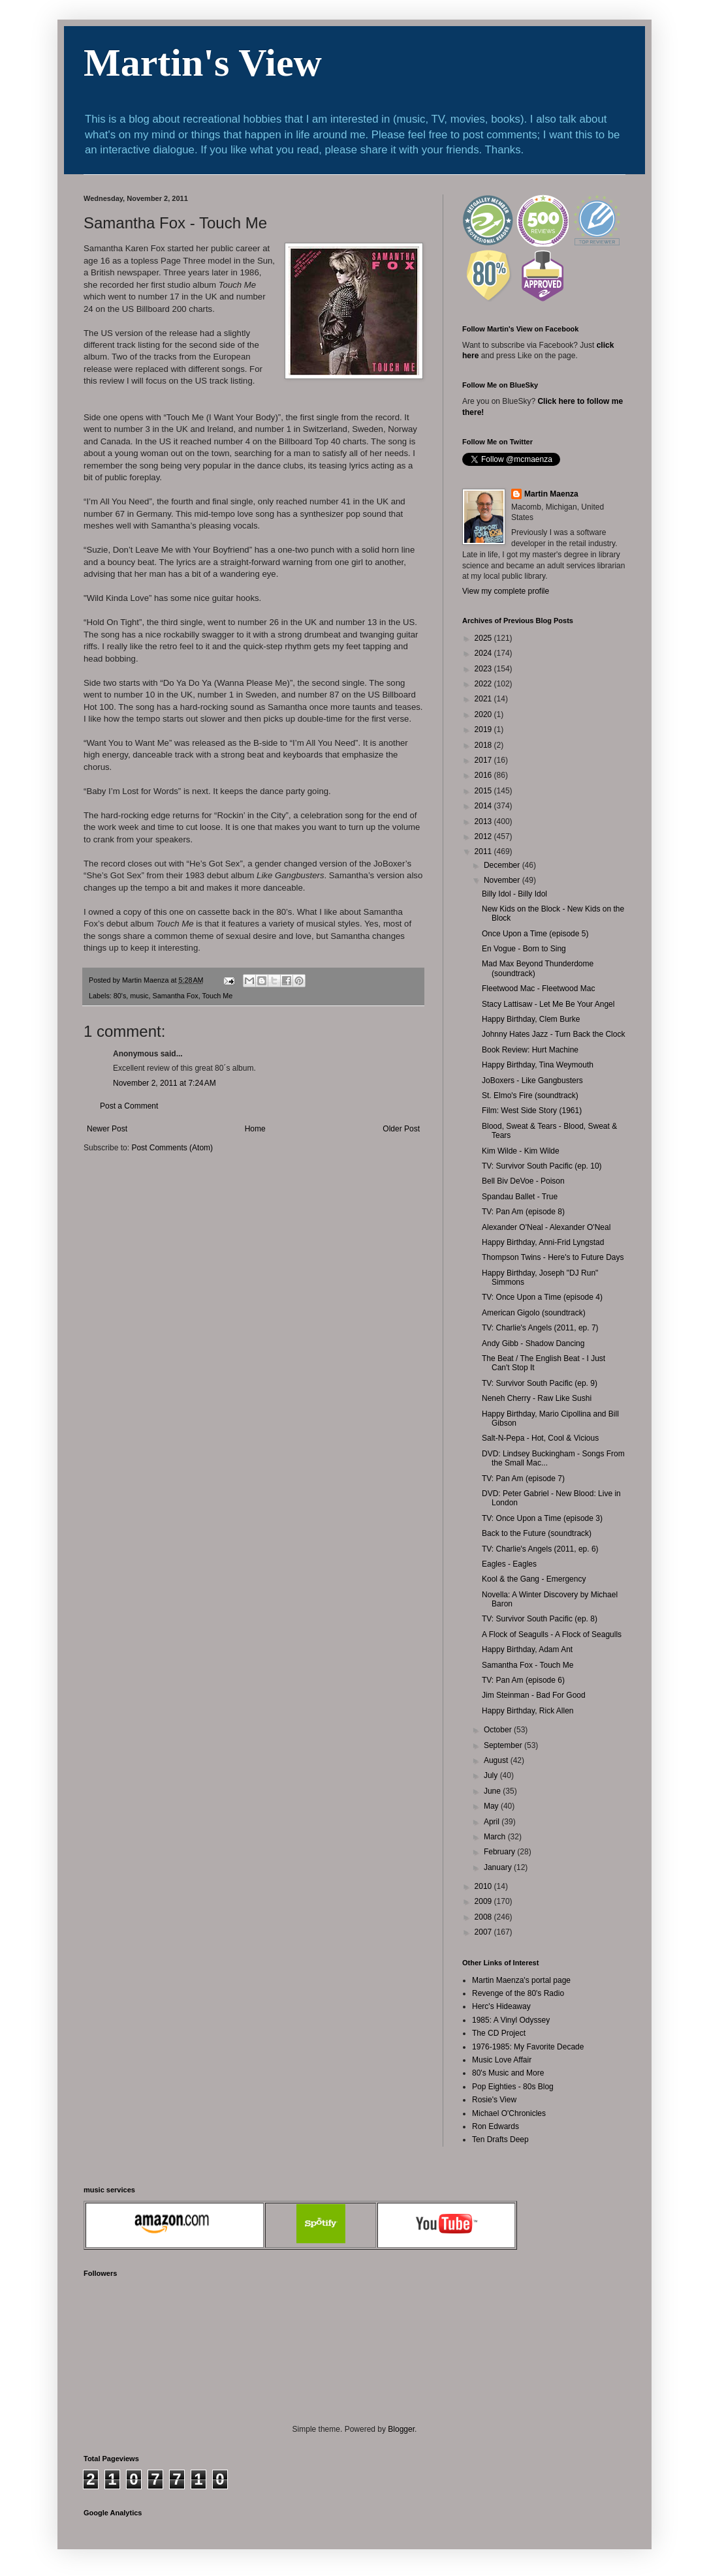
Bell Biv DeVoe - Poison (523, 1181)
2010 (484, 1886)
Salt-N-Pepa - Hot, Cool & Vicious (540, 1438)
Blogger (401, 2429)
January (499, 1867)
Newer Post (107, 1128)
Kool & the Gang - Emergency (534, 1579)
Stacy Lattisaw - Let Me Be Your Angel (548, 1004)
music (139, 996)
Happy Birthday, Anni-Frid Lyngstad (543, 1242)
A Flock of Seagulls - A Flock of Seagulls (552, 1634)
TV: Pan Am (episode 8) (523, 1211)
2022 (484, 683)
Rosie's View (494, 2099)
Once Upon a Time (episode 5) (535, 933)
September (504, 1745)
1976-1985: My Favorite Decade (528, 2046)
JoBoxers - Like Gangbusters (532, 1080)
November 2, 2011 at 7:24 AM (164, 1083)
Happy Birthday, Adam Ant (527, 1649)
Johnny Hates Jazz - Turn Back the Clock (553, 1034)
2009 (484, 1901)
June (493, 1791)
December (503, 865)
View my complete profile (505, 591)
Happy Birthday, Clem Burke (531, 1019)
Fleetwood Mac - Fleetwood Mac (538, 988)
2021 (484, 698)
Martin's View (203, 62)
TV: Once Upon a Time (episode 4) (542, 1297)
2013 (484, 821)
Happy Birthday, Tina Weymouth (537, 1064)
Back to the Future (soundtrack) (536, 1533)
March (496, 1836)
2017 (484, 760)
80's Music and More (508, 2073)
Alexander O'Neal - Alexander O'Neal (546, 1227)
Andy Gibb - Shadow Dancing (533, 1343)
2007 (484, 1932)
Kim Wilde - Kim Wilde (520, 1151)
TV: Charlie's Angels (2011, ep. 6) (540, 1549)
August (497, 1760)
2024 (484, 653)
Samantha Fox (175, 996)
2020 (484, 714)
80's (120, 996)
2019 (484, 729)
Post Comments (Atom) (172, 1147)
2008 (484, 1917)
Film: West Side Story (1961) (532, 1110)
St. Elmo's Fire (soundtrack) (530, 1095)
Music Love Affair (501, 2059)
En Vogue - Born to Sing (524, 948)
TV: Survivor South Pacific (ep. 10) (542, 1166)
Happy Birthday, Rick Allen (528, 1710)
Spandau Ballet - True (520, 1196)
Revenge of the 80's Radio (518, 1993)
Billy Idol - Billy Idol (514, 893)
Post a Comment (129, 1106)
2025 (484, 638)
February (500, 1851)
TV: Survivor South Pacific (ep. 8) (539, 1618)
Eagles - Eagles (509, 1564)
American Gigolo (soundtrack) (534, 1312)
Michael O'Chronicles (509, 2113)
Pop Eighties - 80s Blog (513, 2086)
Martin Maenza (551, 493)
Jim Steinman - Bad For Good (534, 1695)
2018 (484, 745)
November (503, 880)
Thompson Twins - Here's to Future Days (552, 1257)
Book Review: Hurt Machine (530, 1049)
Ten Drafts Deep (500, 2139)
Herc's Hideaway (501, 2006)
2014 (484, 805)
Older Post (401, 1128)
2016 (484, 775)
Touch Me (217, 996)
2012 (484, 836)
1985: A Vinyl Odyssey (511, 2020)
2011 (484, 851)
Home (255, 1128)
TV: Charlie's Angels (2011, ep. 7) (540, 1327)
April (492, 1821)
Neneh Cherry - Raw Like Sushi (536, 1398)
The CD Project (499, 2033)
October (499, 1729)
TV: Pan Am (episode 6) (523, 1680)
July (492, 1775)
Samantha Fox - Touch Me (528, 1665)
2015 (484, 790)
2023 (484, 668)
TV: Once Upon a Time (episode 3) (542, 1518)
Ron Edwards (495, 2126)
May (492, 1806)
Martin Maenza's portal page (521, 1980)
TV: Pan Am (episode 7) (523, 1478)
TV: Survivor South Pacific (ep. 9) (539, 1383)
